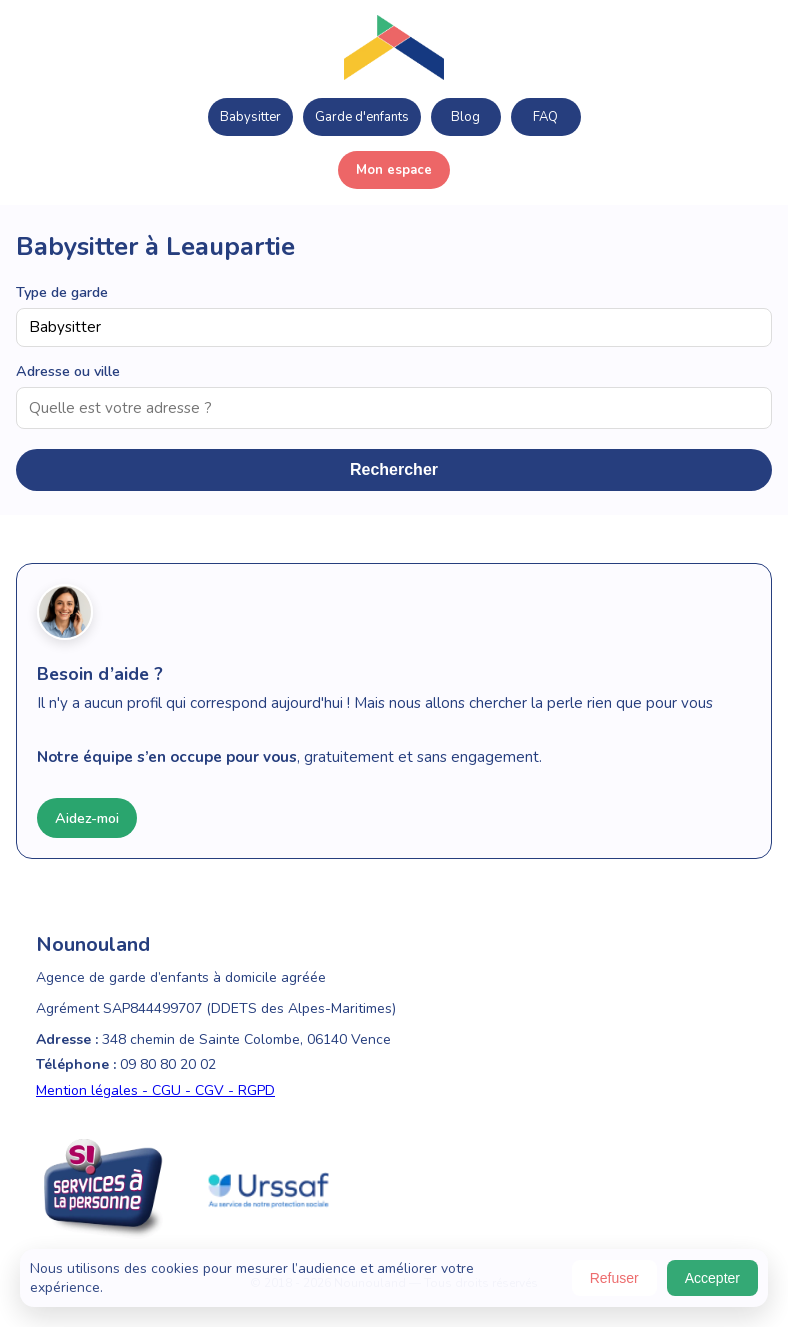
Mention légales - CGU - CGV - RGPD (155, 1090)
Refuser (614, 1278)
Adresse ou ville (68, 371)
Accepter (712, 1278)
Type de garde (62, 292)
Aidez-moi (87, 818)
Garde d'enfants (362, 117)
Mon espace (394, 170)
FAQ (545, 117)
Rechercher (394, 469)
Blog (465, 117)
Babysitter (250, 117)
